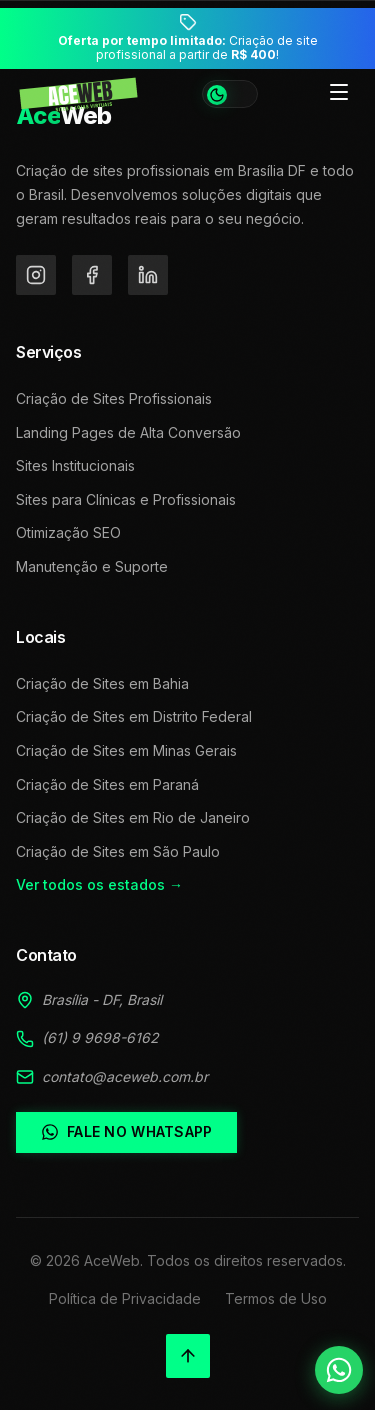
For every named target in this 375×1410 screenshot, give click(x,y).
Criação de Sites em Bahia (102, 683)
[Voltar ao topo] (188, 1356)
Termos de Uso (276, 1298)
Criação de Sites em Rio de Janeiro (133, 817)
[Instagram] (36, 275)
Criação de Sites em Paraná (107, 784)
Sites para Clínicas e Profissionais (126, 499)
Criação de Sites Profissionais (114, 398)
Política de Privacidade (125, 1298)
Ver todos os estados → (99, 884)
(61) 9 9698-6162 (100, 1037)
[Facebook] (92, 275)
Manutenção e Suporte (92, 566)
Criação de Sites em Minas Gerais (126, 750)
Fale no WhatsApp (126, 1132)
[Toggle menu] (339, 93)
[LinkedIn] (148, 275)
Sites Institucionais (75, 465)
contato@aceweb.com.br (125, 1076)
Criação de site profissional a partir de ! (188, 48)
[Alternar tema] (230, 94)
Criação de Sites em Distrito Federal (134, 716)
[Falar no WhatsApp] (339, 1370)
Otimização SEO (68, 532)
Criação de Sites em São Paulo (118, 851)
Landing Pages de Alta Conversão (128, 432)
